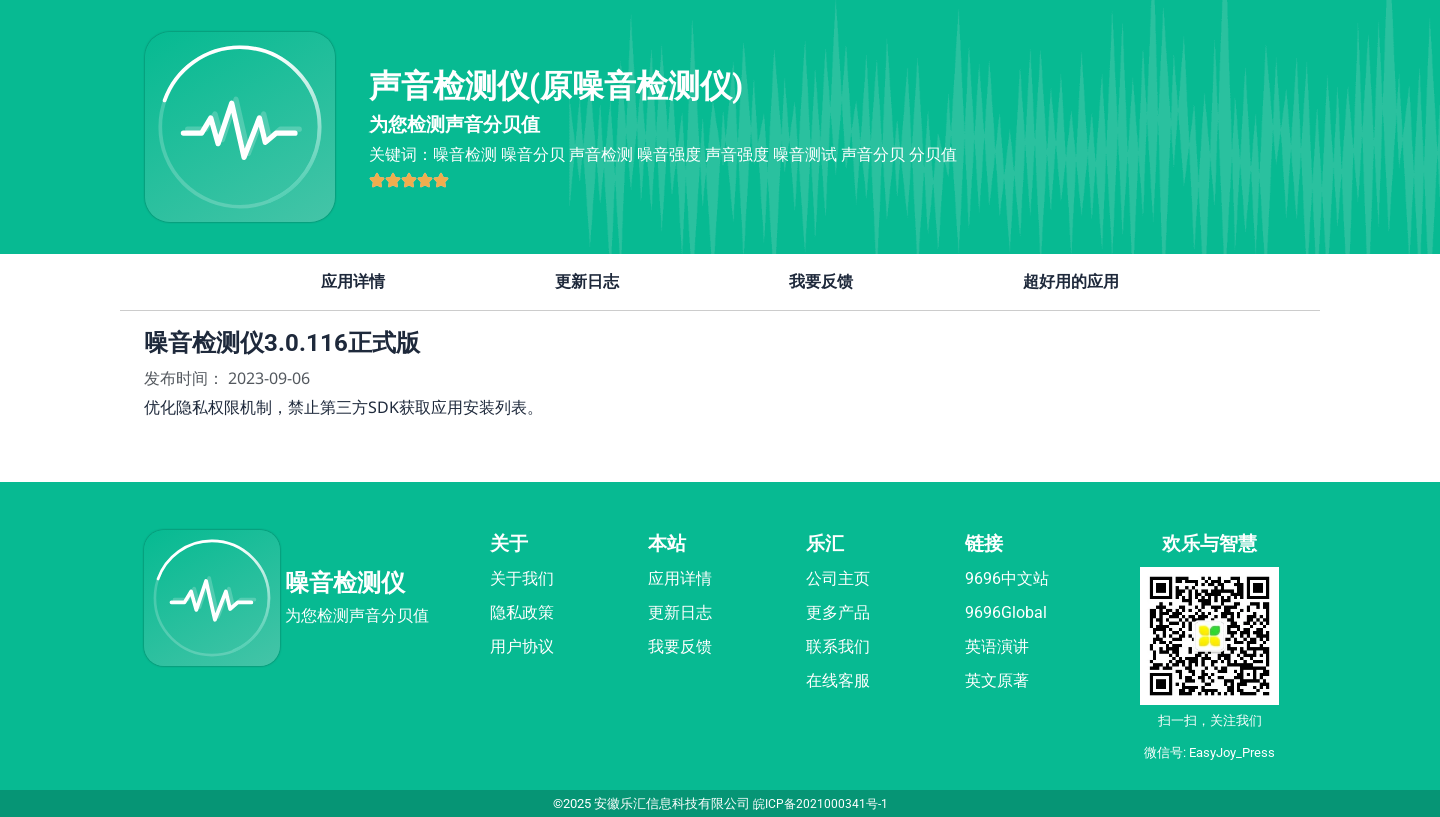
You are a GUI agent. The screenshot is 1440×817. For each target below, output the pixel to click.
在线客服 (838, 680)
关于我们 (522, 578)
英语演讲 (997, 646)
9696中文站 (1007, 578)
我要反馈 (821, 281)
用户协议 (522, 646)
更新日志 (587, 281)
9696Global (1006, 612)
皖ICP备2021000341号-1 (820, 803)
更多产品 (838, 612)
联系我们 (838, 646)
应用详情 (353, 281)
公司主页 (838, 578)
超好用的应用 (1071, 281)
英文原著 (997, 680)
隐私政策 (522, 612)
